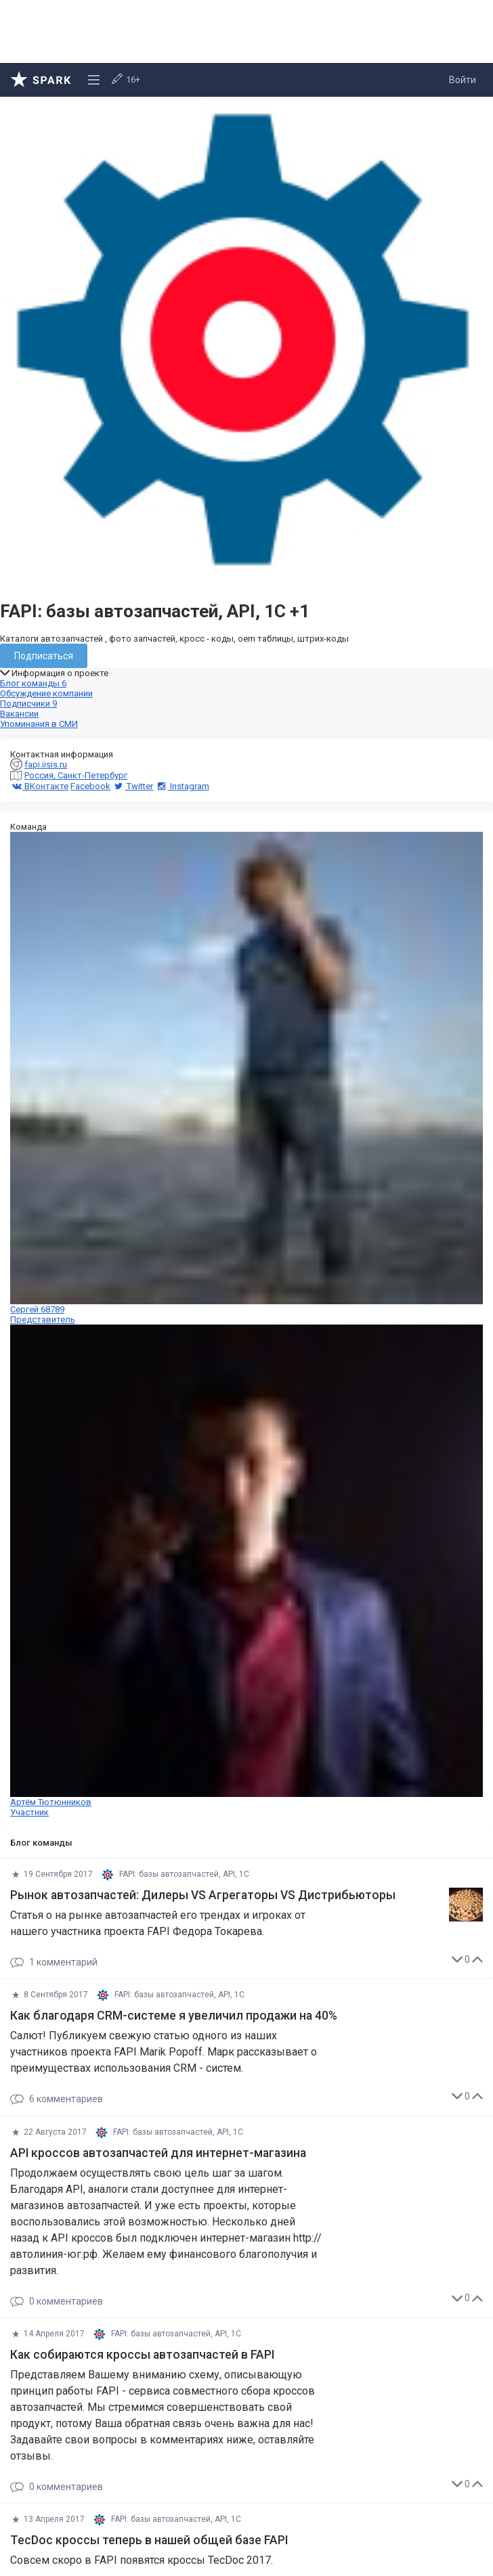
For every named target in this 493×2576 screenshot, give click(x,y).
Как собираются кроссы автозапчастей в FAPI (142, 2354)
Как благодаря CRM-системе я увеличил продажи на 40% (173, 2015)
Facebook (90, 786)
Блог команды (33, 683)
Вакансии (19, 714)
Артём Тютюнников (246, 1571)
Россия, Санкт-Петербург (75, 775)
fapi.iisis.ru (45, 764)
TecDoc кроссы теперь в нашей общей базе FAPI (149, 2540)
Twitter (132, 786)
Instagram (182, 786)
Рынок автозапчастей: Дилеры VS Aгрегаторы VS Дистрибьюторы (202, 1895)
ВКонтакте (39, 786)
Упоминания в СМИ (39, 724)
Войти (462, 79)
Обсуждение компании (46, 693)
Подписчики (28, 703)
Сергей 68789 (246, 1078)
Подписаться (43, 655)
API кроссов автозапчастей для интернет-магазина (158, 2153)
